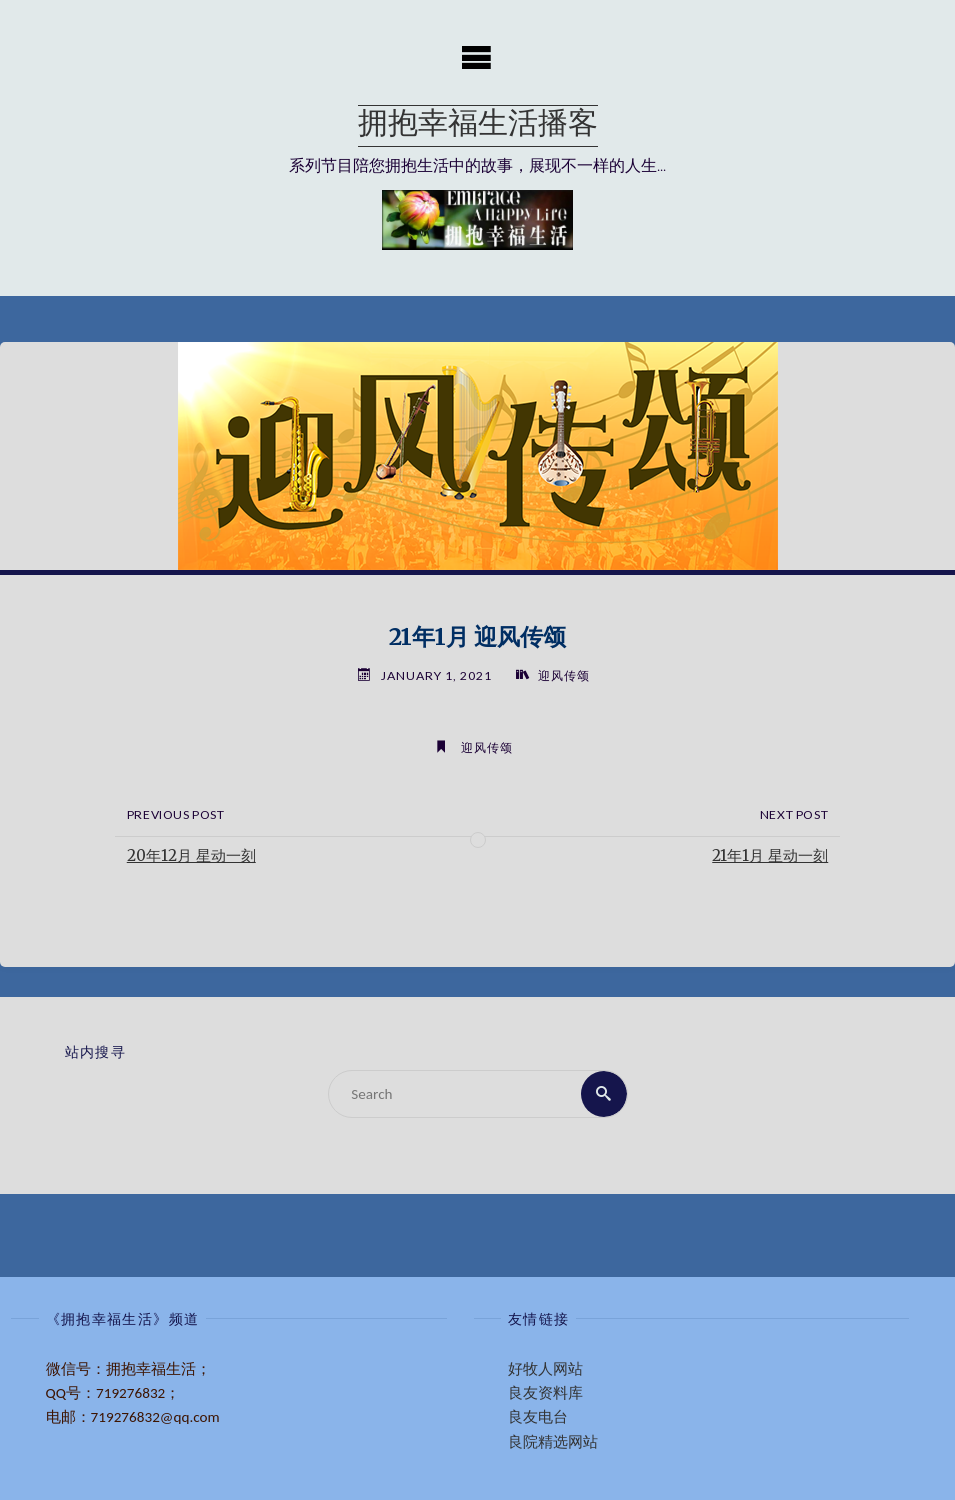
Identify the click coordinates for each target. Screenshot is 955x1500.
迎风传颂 (564, 675)
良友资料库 (545, 1393)
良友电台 (538, 1417)
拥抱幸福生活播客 (478, 125)
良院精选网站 (553, 1442)
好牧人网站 (545, 1369)
